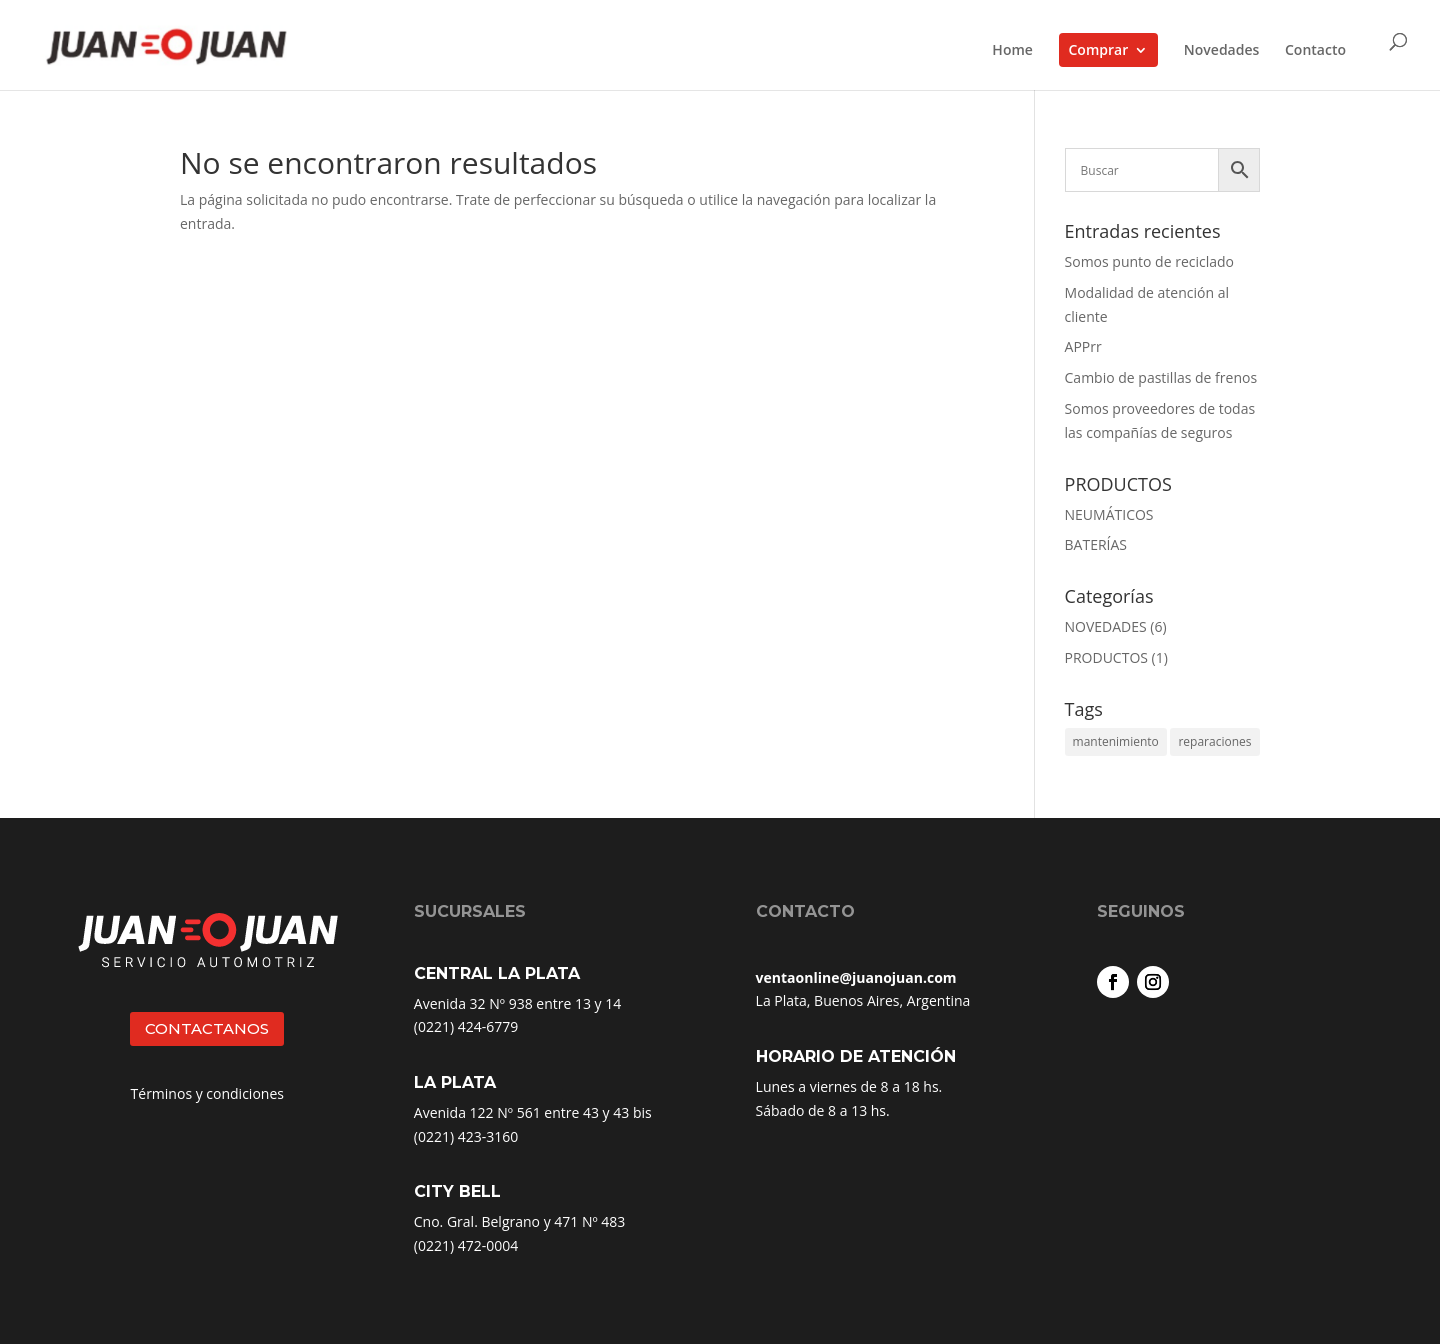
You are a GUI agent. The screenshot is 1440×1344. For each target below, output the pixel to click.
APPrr (1083, 346)
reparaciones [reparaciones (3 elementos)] (1214, 741)
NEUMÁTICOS (1109, 514)
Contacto (1315, 51)
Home (1012, 51)
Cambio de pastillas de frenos (1161, 377)
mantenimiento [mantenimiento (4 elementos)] (1116, 741)
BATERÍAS (1096, 544)
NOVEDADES (1106, 626)
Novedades (1222, 51)
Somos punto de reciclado (1149, 261)
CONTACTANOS (207, 1028)
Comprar (1099, 49)
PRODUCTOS (1106, 657)
